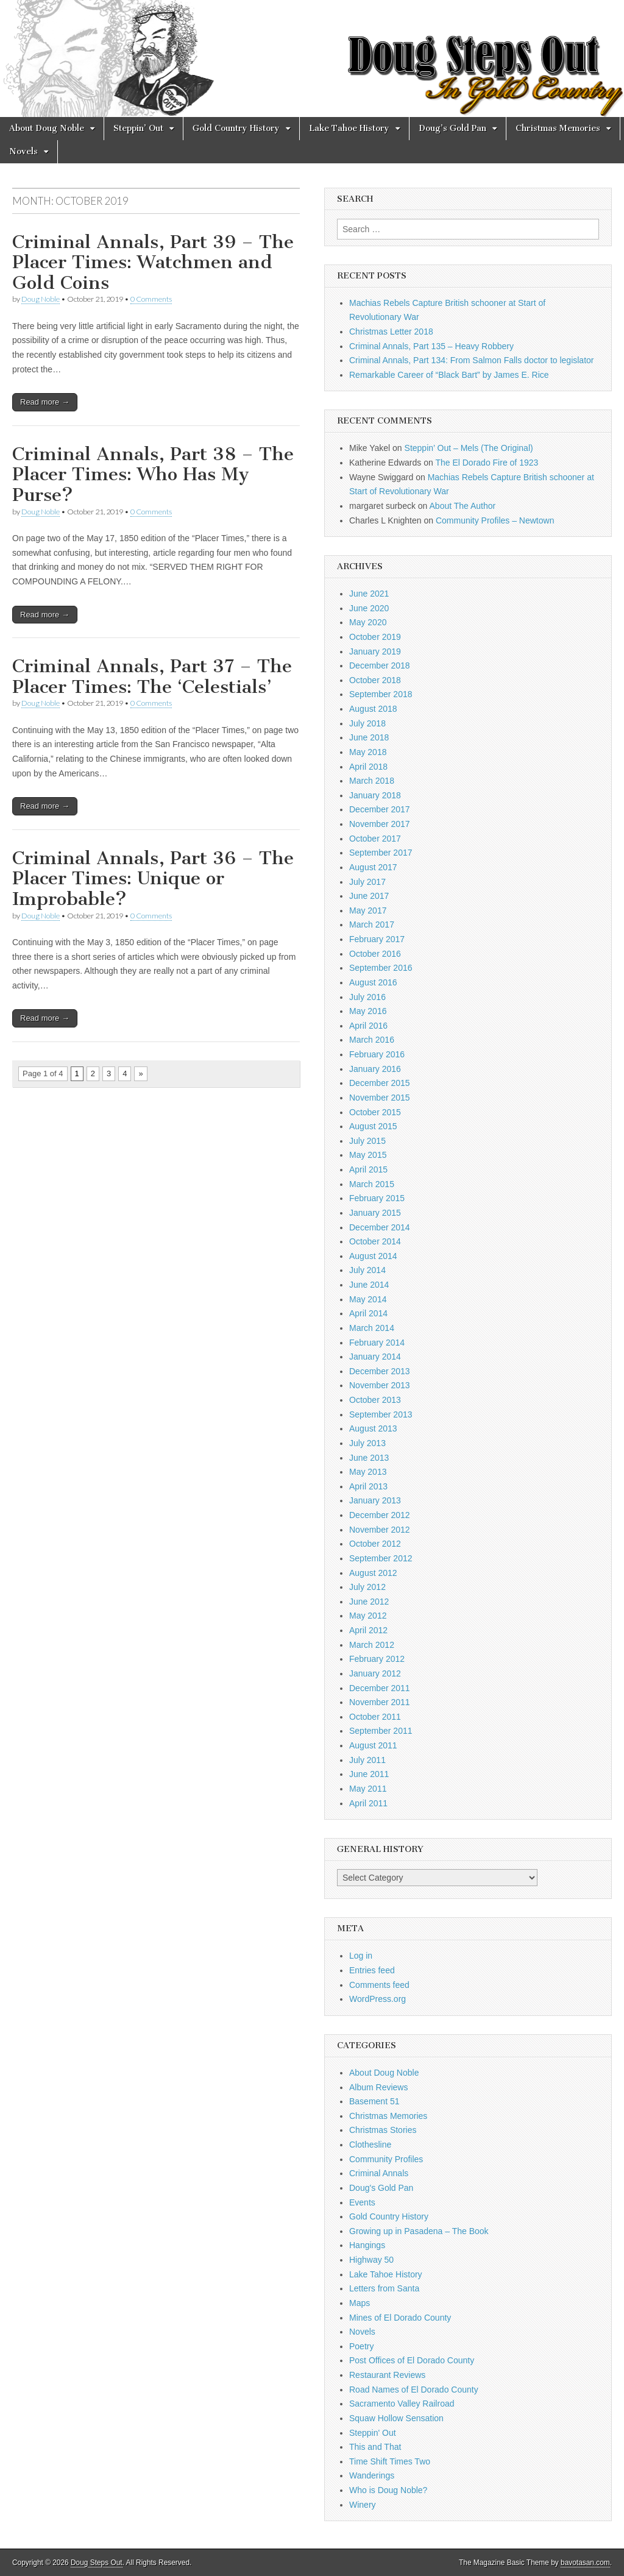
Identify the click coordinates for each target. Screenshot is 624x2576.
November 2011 (379, 1702)
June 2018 (369, 737)
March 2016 (371, 1040)
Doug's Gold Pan (381, 2188)
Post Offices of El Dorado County (411, 2360)
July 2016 (367, 997)
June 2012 (369, 1601)
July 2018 (367, 723)
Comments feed (379, 1985)
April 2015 (368, 1169)
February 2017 (377, 939)
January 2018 (375, 795)
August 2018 (373, 709)
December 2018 (379, 665)
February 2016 (377, 1054)
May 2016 (367, 1011)
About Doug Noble (46, 128)
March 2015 (371, 1184)
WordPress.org (377, 1999)
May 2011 (367, 1789)
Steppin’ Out (138, 128)
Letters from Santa (384, 2288)
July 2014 (367, 1270)
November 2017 (379, 824)
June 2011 (369, 1774)
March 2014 (371, 1328)
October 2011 (375, 1717)
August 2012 (373, 1573)
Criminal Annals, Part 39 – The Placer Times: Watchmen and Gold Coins (153, 262)
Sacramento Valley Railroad (402, 2403)
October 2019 (375, 637)
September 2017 (381, 852)
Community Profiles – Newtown (495, 520)
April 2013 (368, 1486)
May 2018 (367, 752)
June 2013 (369, 1458)
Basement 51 (374, 2101)
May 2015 (367, 1155)
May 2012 (367, 1615)
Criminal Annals (378, 2173)
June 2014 (369, 1285)
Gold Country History (236, 128)
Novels (23, 151)
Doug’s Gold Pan (452, 128)
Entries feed (372, 1970)
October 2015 (375, 1112)
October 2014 (375, 1241)
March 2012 (371, 1645)
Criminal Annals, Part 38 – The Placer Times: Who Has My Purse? (153, 474)
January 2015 (375, 1213)
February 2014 (377, 1342)
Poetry (361, 2346)
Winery (362, 2505)
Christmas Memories (558, 128)
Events (362, 2202)
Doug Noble (40, 298)
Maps (359, 2303)
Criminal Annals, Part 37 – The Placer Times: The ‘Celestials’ (152, 676)
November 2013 (379, 1385)
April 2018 (368, 767)
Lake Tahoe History (349, 128)
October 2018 (375, 680)
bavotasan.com (585, 2562)
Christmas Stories (382, 2130)
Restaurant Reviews (387, 2375)
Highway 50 (371, 2260)
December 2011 (379, 1688)
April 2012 (368, 1630)
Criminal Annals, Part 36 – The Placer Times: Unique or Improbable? (153, 878)
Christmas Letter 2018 (391, 331)
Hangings (367, 2245)
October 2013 (375, 1400)
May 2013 (367, 1472)
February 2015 (377, 1198)
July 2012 (367, 1587)
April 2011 (368, 1803)
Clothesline (370, 2144)
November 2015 (379, 1097)
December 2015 (379, 1083)
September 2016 (381, 968)
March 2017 (371, 924)
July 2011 (367, 1760)
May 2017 (367, 910)
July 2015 (367, 1141)
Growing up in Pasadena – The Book (419, 2231)
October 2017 (375, 838)
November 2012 (379, 1530)
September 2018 (381, 694)
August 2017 (373, 867)
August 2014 (373, 1256)
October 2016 (375, 954)
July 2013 (367, 1443)
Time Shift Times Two (389, 2461)
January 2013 (375, 1500)
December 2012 (379, 1515)
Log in (360, 1955)
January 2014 (375, 1356)
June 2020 (369, 608)
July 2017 (367, 882)
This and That (375, 2447)
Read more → (44, 401)
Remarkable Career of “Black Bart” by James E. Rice (449, 375)
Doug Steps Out (96, 2562)
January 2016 (375, 1069)
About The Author (463, 506)
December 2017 (379, 809)
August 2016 (373, 982)
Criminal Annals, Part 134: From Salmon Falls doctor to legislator (471, 360)
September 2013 (381, 1414)
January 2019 (375, 651)
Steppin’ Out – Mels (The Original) (469, 448)
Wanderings (371, 2475)
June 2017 (369, 896)
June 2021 (369, 593)
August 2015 (373, 1126)
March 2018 (371, 781)
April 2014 (368, 1313)
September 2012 (381, 1558)
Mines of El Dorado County (400, 2317)
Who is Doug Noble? (388, 2490)
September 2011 (381, 1731)
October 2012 (375, 1544)
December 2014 (379, 1227)
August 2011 (373, 1745)
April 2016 (368, 1026)
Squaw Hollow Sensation (396, 2418)
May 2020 (367, 622)
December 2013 (379, 1371)
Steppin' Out (372, 2433)
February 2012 (377, 1659)
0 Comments (151, 298)
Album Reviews (378, 2087)
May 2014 (367, 1299)
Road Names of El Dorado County (413, 2389)
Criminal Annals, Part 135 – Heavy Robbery (431, 346)
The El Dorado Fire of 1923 (486, 462)
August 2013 (373, 1428)
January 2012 (375, 1673)
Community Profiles (386, 2159)
